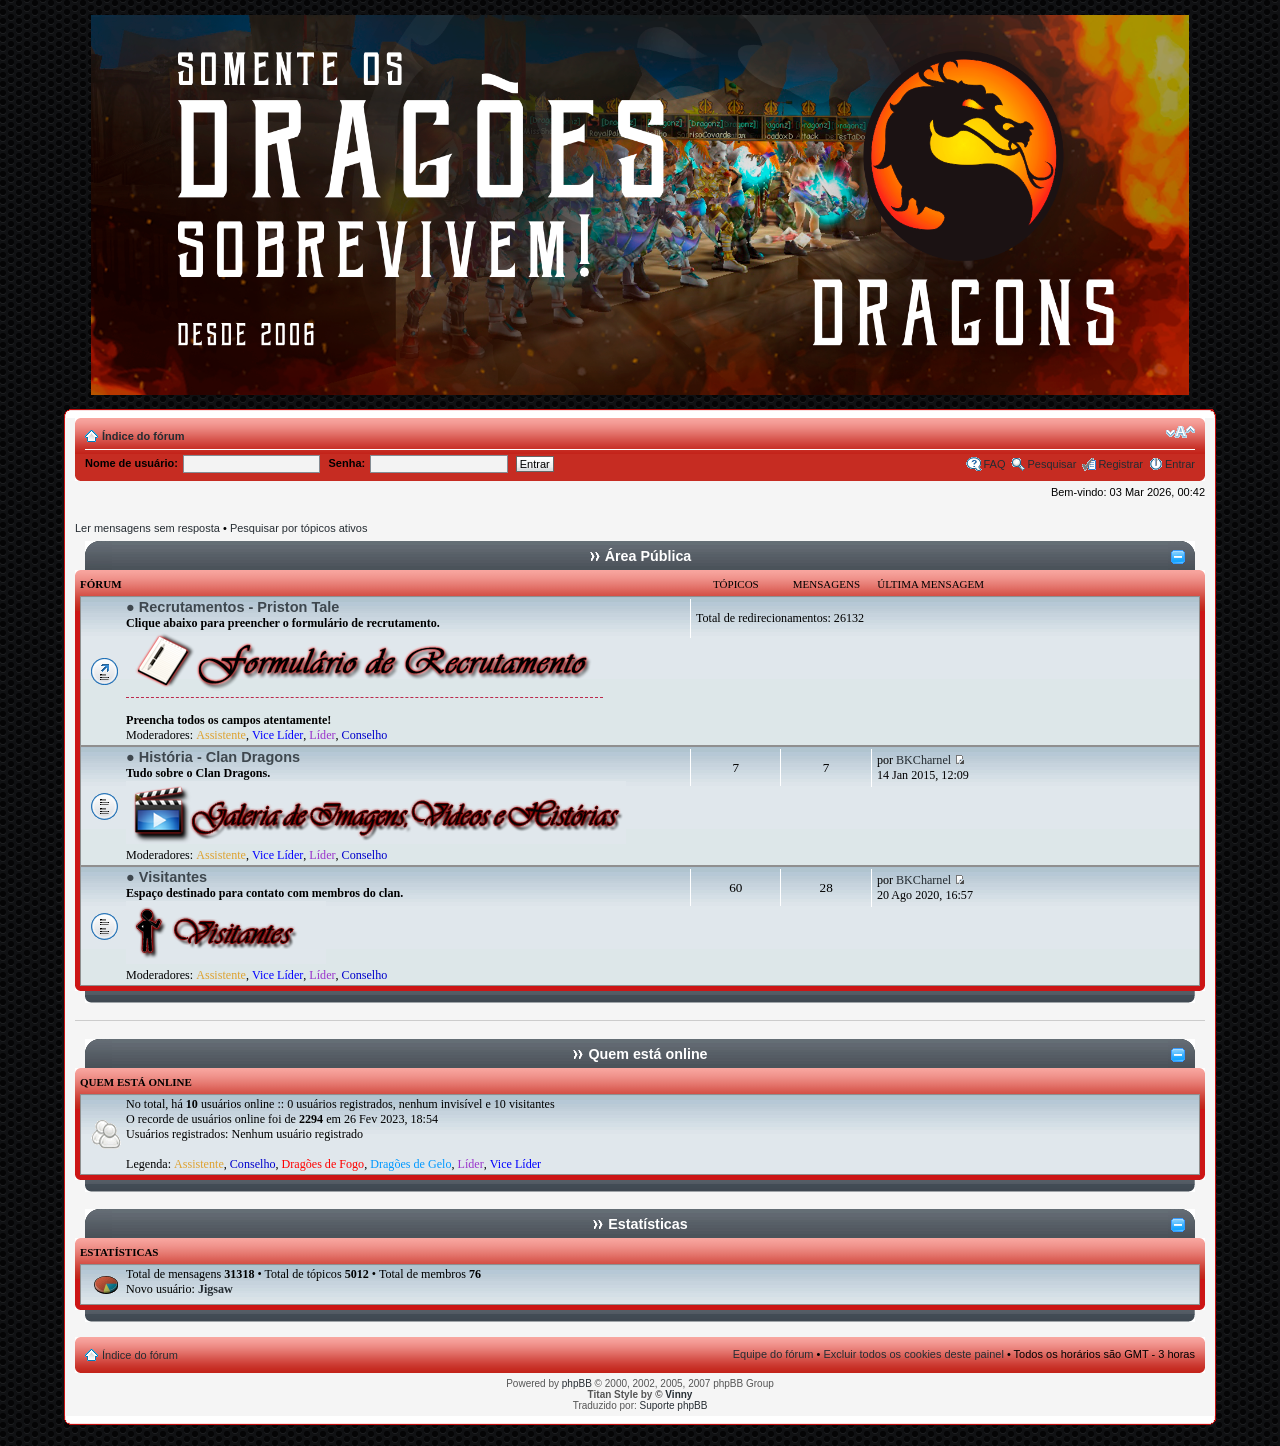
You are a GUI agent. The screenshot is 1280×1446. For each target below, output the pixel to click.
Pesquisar (1051, 464)
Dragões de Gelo (410, 1164)
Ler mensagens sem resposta (147, 528)
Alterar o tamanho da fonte (1180, 432)
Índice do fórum (143, 436)
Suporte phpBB (674, 1405)
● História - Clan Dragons (213, 757)
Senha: (347, 463)
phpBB (577, 1383)
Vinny (678, 1394)
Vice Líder (277, 735)
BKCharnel (923, 760)
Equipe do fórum (773, 1354)
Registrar (1120, 464)
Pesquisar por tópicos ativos (299, 528)
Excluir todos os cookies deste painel (913, 1354)
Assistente (221, 735)
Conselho (365, 735)
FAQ (994, 464)
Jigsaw (215, 1289)
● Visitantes (166, 877)
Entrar (1180, 464)
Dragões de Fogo (323, 1164)
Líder (322, 735)
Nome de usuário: (131, 463)
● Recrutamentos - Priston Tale (232, 607)
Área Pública (648, 556)
